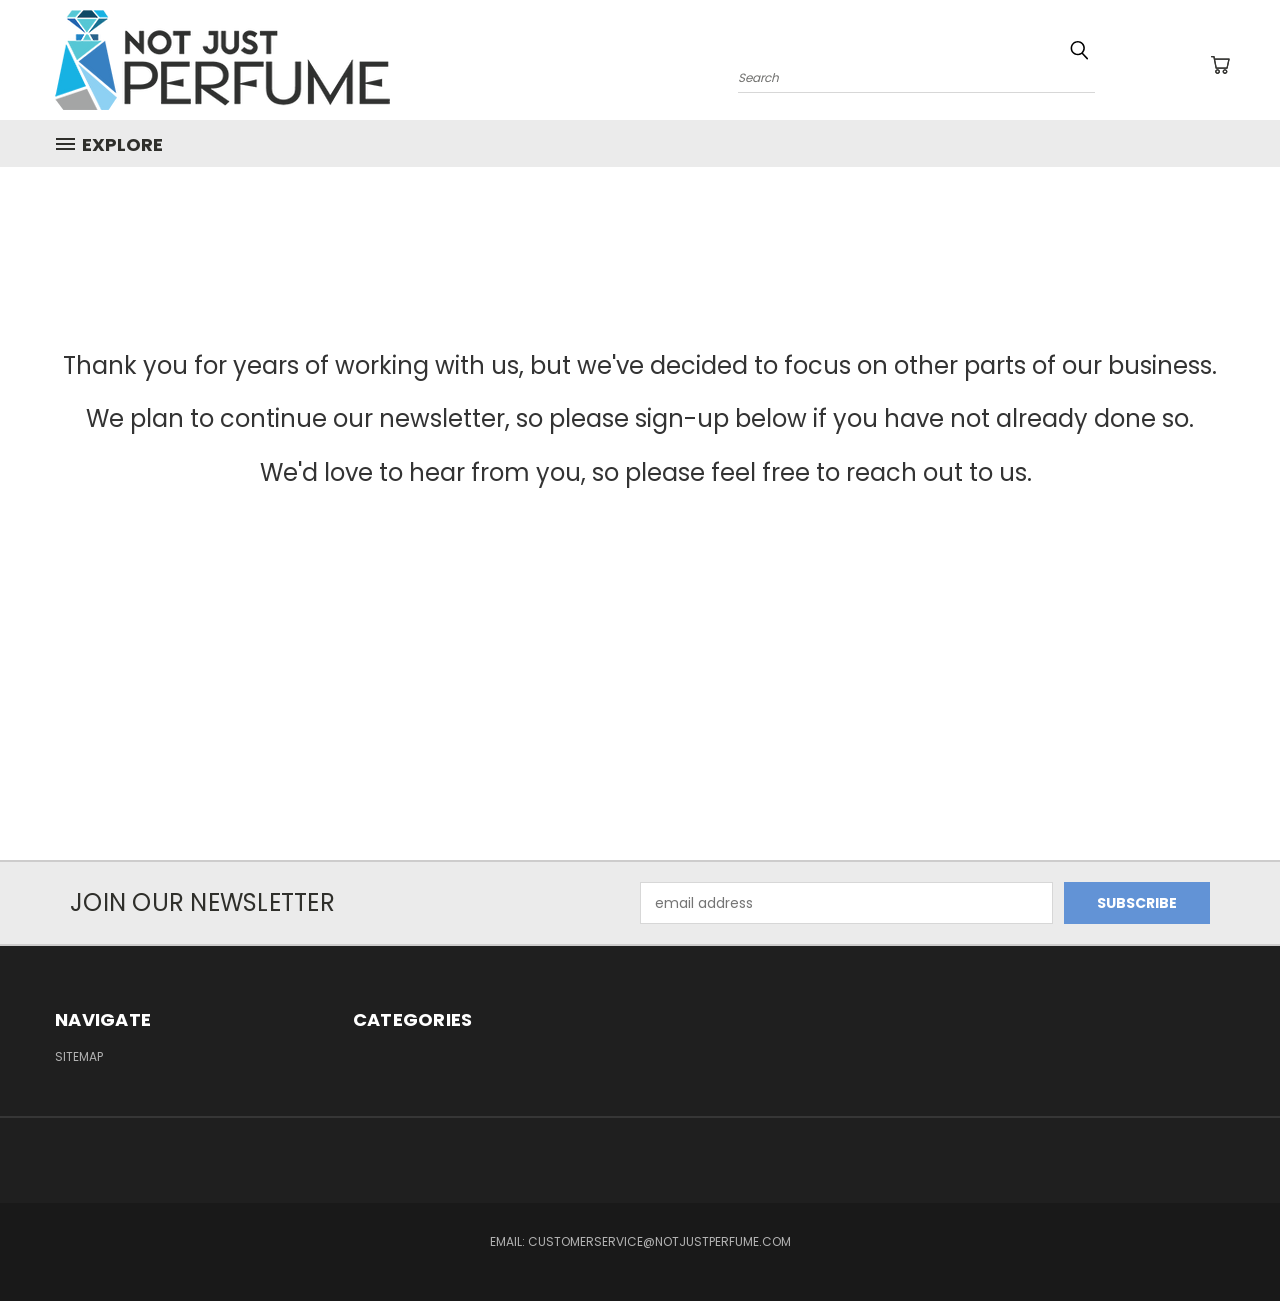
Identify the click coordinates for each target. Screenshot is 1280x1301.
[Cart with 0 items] (1220, 65)
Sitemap (79, 1056)
